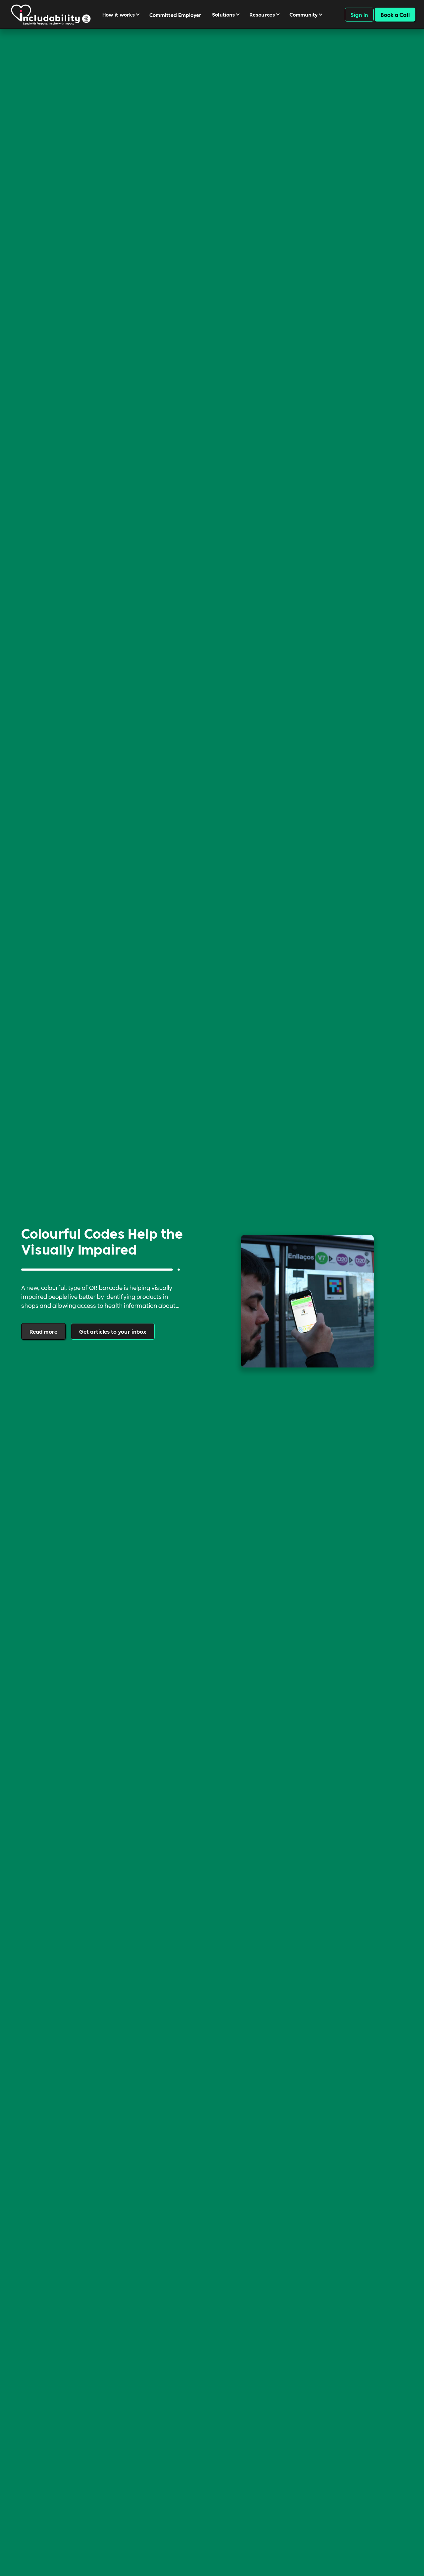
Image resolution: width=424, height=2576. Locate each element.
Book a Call (395, 14)
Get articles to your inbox (112, 1331)
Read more (43, 1331)
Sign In (359, 14)
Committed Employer (175, 14)
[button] (123, 14)
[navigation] (51, 14)
